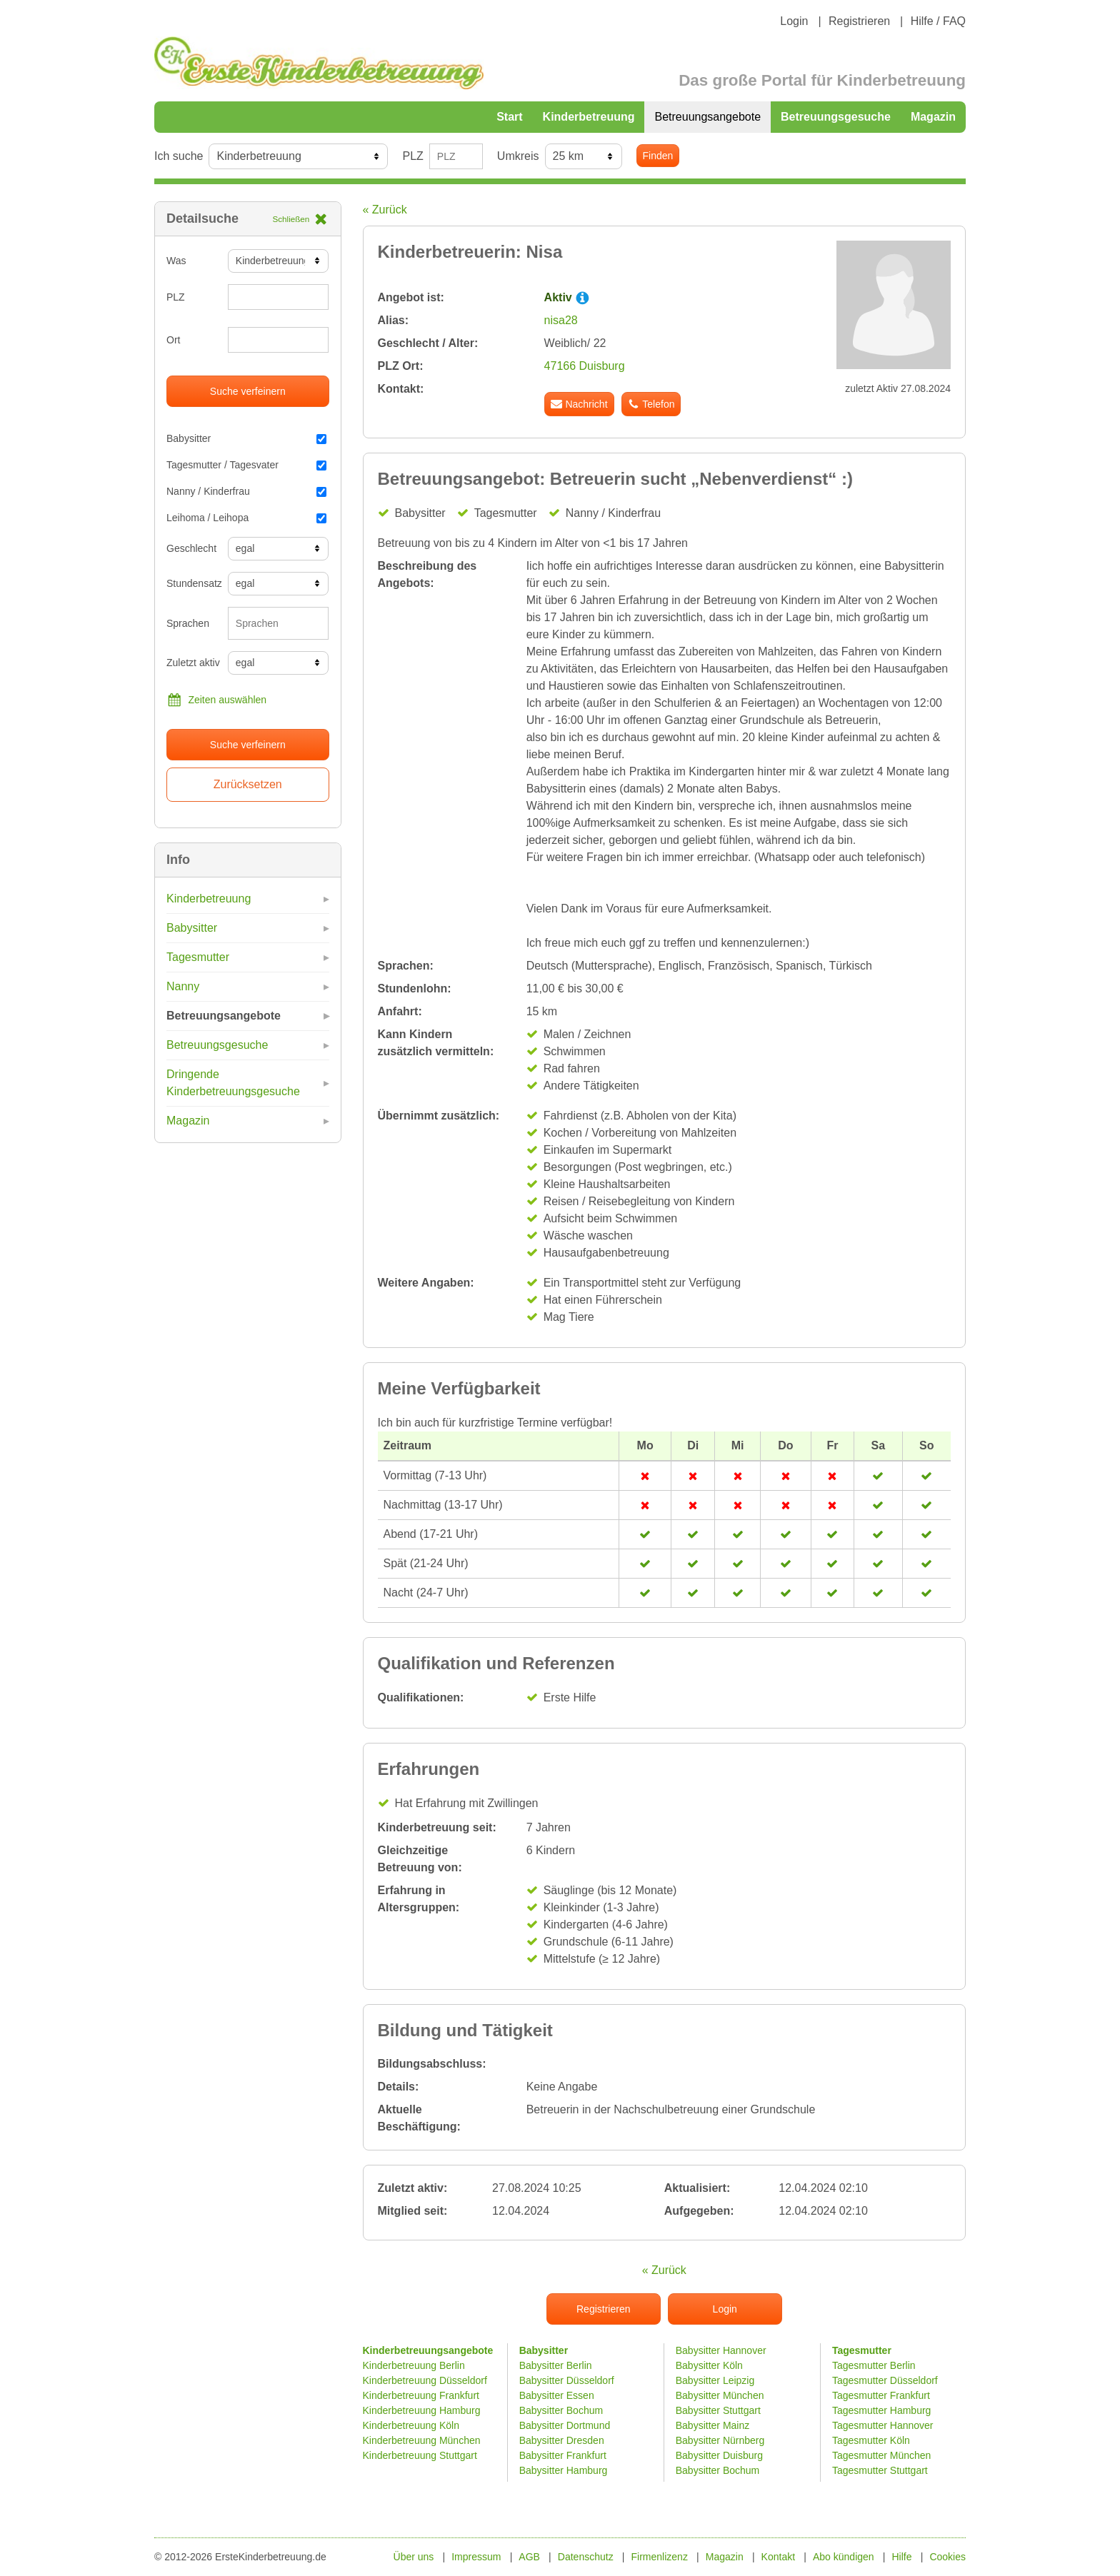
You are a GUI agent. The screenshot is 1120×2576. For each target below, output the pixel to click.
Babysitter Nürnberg (720, 2440)
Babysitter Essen (556, 2395)
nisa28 (561, 320)
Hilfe (902, 2556)
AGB (529, 2556)
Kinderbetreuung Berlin (414, 2365)
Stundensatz (191, 583)
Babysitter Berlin (555, 2365)
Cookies (947, 2556)
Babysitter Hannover (721, 2350)
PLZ (412, 156)
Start (509, 117)
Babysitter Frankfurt (562, 2455)
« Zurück (385, 209)
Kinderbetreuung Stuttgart (420, 2455)
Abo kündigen (843, 2556)
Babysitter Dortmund (565, 2425)
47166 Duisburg (584, 366)
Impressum (476, 2556)
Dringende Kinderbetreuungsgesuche (233, 1082)
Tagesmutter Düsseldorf (885, 2380)
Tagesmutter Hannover (883, 2425)
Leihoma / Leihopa (246, 517)
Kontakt (778, 2556)
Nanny (182, 986)
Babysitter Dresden (561, 2440)
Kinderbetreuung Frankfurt (422, 2395)
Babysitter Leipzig (715, 2380)
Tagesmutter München (881, 2455)
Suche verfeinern (248, 391)
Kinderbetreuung (589, 117)
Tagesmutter (197, 957)
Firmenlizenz (659, 2556)
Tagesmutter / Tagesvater (246, 465)
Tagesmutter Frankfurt (881, 2395)
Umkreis (518, 156)
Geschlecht (191, 548)
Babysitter (246, 438)
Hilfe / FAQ (938, 21)
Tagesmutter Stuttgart (880, 2470)
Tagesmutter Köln (871, 2440)
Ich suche (178, 156)
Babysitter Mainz (712, 2425)
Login (794, 21)
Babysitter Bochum (561, 2410)
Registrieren (859, 21)
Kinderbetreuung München (422, 2440)
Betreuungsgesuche (836, 117)
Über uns (414, 2556)
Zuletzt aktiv (191, 662)
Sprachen (187, 623)
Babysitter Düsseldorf (566, 2380)
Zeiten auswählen (216, 700)
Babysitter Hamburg (563, 2470)
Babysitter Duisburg (719, 2455)
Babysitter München (720, 2395)
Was (176, 260)
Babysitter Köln (709, 2365)
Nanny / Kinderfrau (246, 491)
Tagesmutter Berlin (874, 2365)
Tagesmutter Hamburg (881, 2410)
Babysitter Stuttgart (718, 2410)
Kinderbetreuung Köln (411, 2425)
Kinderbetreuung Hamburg (422, 2410)
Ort (173, 340)
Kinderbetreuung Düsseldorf (425, 2380)
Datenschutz (586, 2556)
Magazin (933, 117)
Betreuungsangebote (707, 117)
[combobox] (278, 623)
